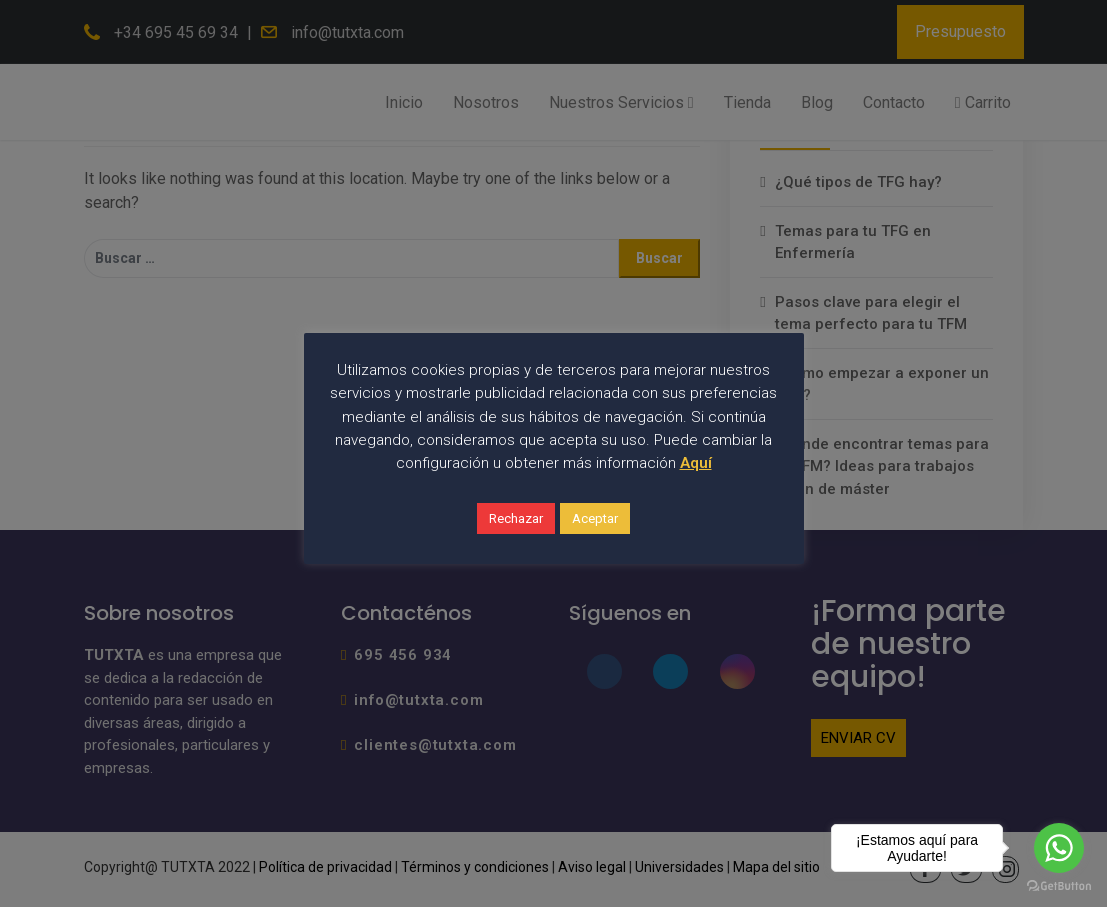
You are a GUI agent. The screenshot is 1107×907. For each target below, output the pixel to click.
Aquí (696, 463)
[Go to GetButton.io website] (1059, 886)
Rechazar (516, 518)
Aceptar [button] (595, 518)
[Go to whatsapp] (1059, 848)
